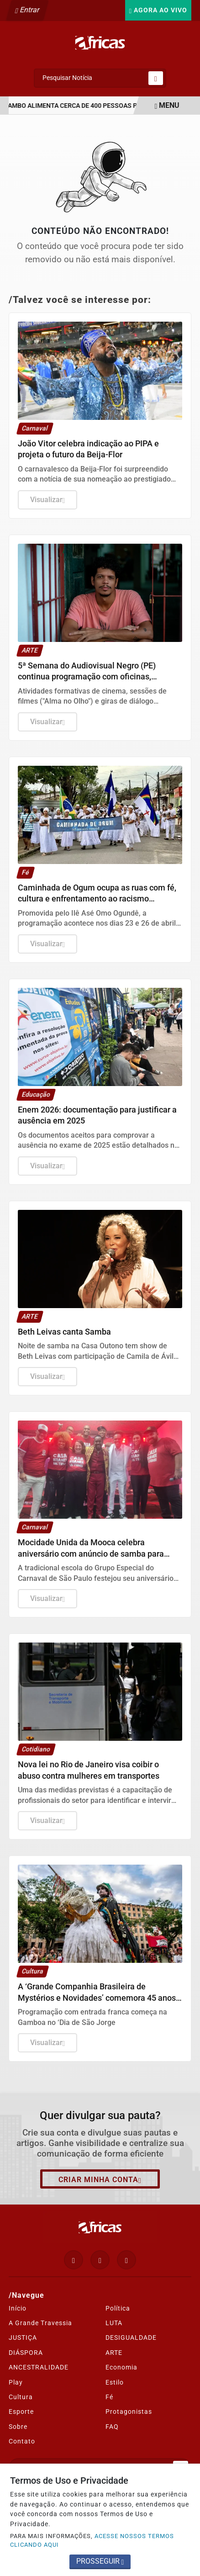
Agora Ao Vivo (158, 10)
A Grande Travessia (40, 2323)
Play (16, 2382)
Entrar (28, 9)
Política (117, 2308)
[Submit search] (155, 78)
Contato (22, 2441)
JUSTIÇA (23, 2337)
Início (17, 2308)
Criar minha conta (100, 2179)
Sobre (18, 2426)
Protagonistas (128, 2411)
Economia (121, 2367)
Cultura (21, 2397)
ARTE (113, 2352)
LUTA (113, 2323)
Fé (109, 2397)
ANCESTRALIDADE (38, 2367)
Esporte (21, 2411)
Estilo (114, 2382)
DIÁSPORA (26, 2352)
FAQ (112, 2426)
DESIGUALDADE (131, 2337)
